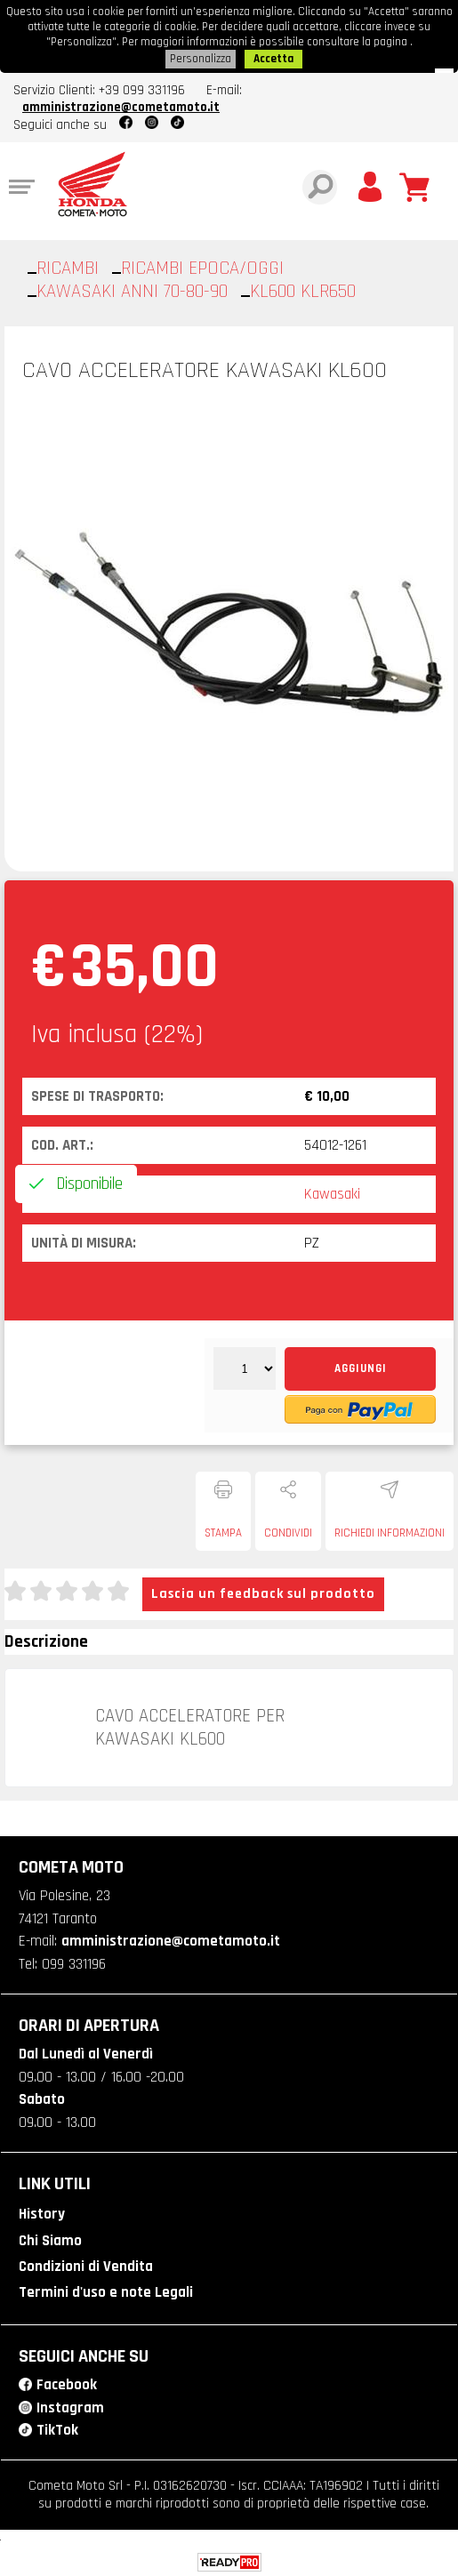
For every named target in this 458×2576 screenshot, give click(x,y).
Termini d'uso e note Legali (106, 2289)
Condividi (288, 1529)
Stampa (223, 1529)
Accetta (273, 56)
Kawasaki (332, 1190)
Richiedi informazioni (389, 1529)
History (42, 2210)
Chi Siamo (50, 2237)
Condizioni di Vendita (86, 2263)
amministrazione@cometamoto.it (121, 103)
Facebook (66, 2381)
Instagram (70, 2403)
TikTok (57, 2426)
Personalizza (200, 56)
